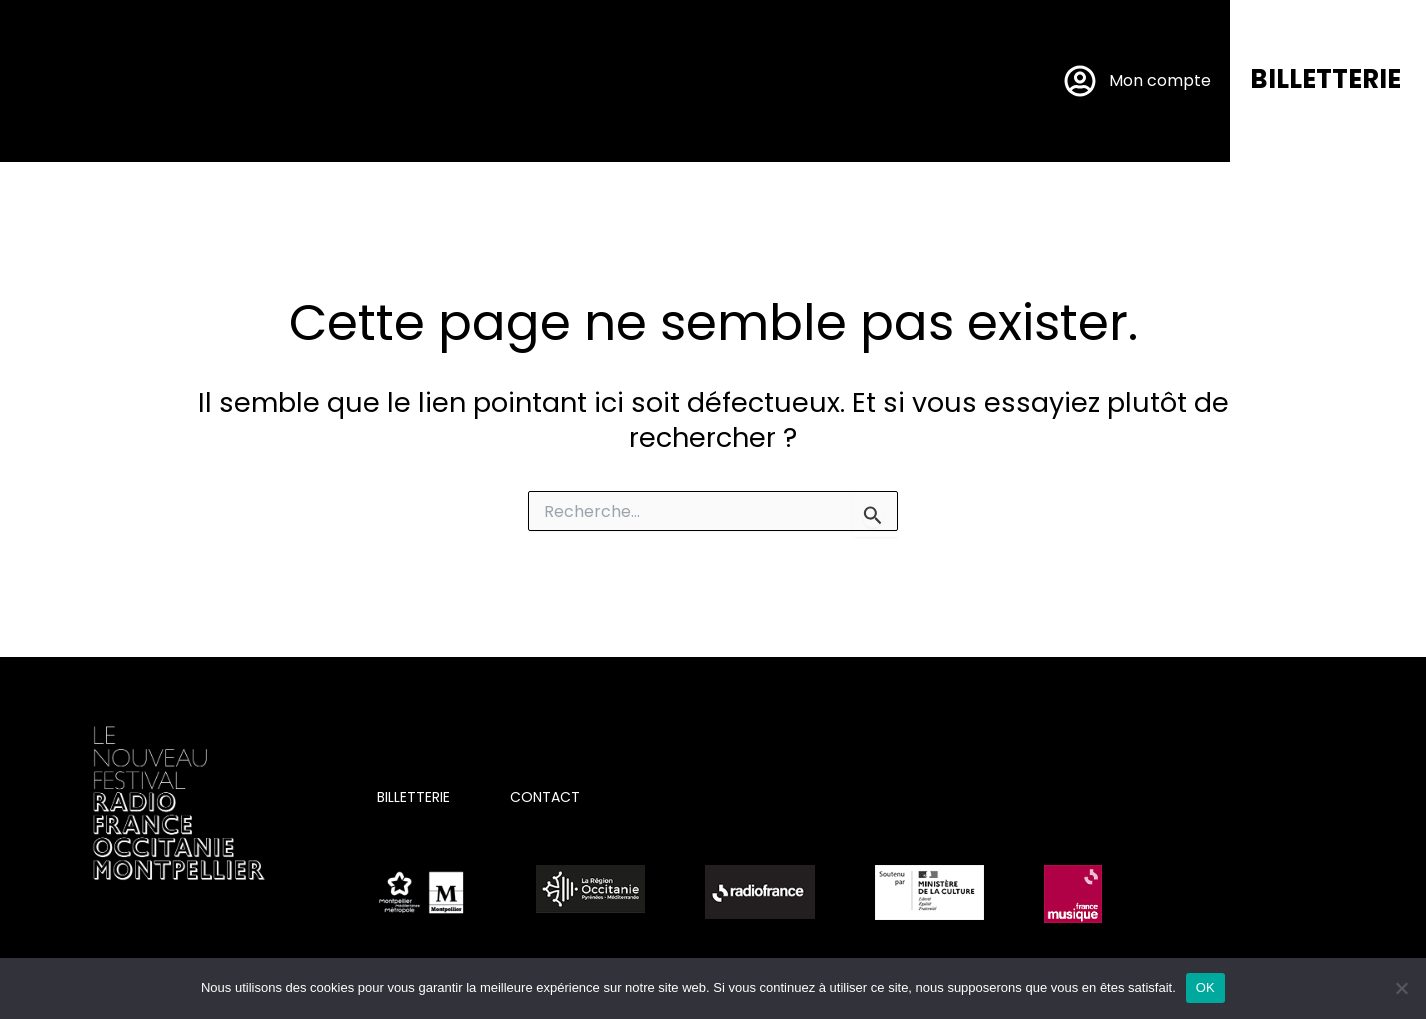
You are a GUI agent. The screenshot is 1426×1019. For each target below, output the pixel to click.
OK (1205, 987)
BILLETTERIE (1325, 79)
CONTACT (545, 797)
